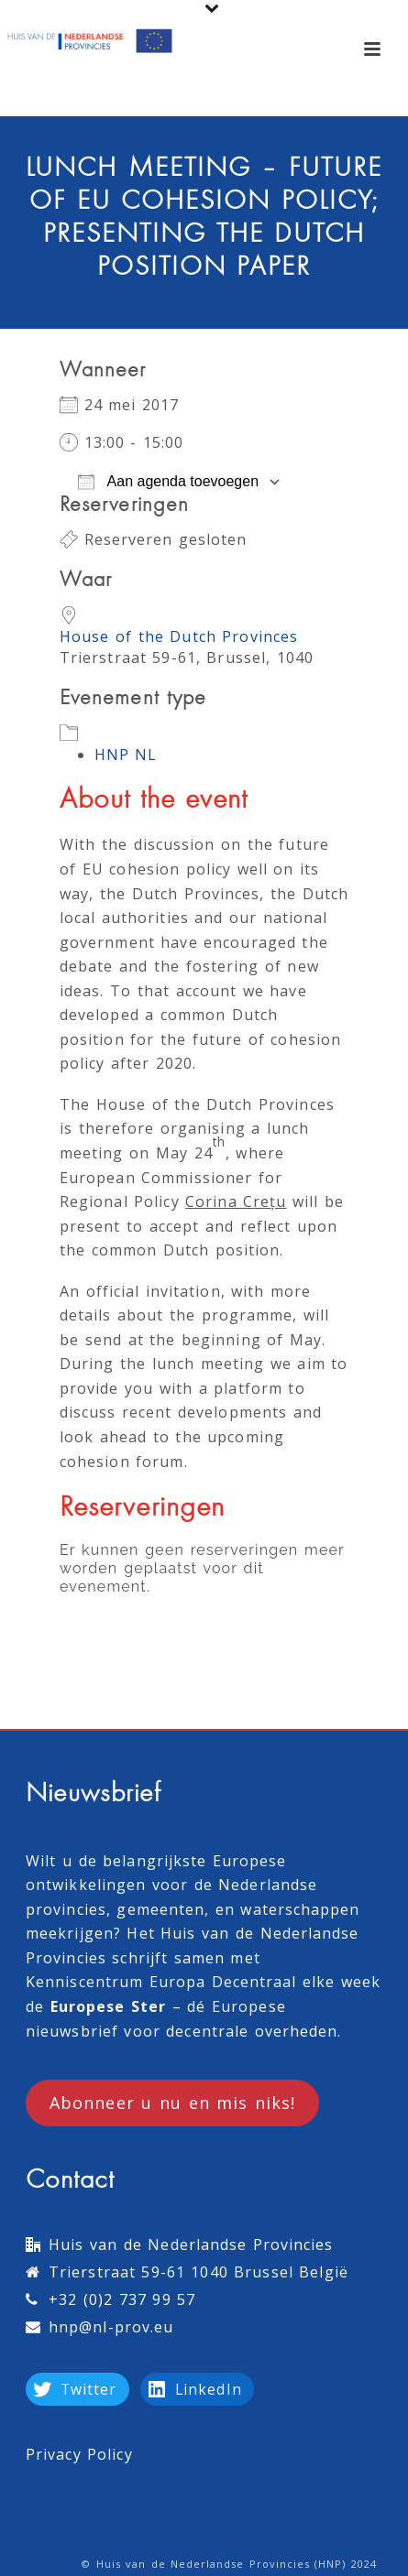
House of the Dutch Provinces (179, 636)
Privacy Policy (79, 2454)
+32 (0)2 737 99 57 (122, 2299)
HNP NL (126, 755)
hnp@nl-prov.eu (111, 2327)
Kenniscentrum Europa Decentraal (161, 1982)
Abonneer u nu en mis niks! (172, 2103)
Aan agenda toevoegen (168, 481)
